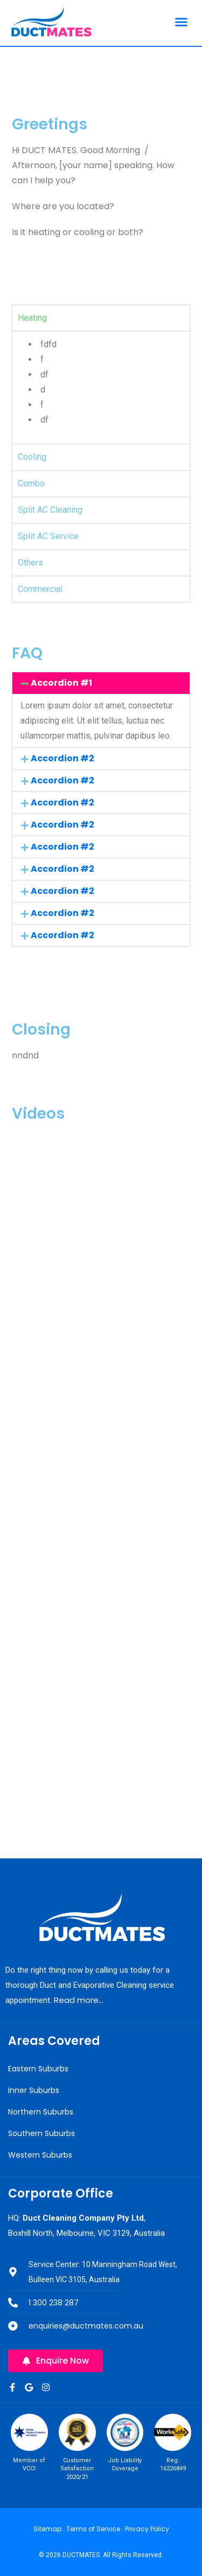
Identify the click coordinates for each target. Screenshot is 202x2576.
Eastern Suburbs (38, 2068)
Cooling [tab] (32, 457)
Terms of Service (93, 2528)
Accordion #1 (61, 683)
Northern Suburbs (40, 2111)
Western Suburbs (40, 2155)
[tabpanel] (101, 387)
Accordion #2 (62, 758)
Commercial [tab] (40, 589)
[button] (181, 21)
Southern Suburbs (41, 2133)
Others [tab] (30, 562)
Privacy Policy (147, 2528)
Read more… (78, 2000)
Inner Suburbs (33, 2090)
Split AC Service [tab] (48, 536)
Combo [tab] (31, 483)
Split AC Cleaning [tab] (50, 510)
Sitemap (47, 2528)
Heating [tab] (32, 318)
